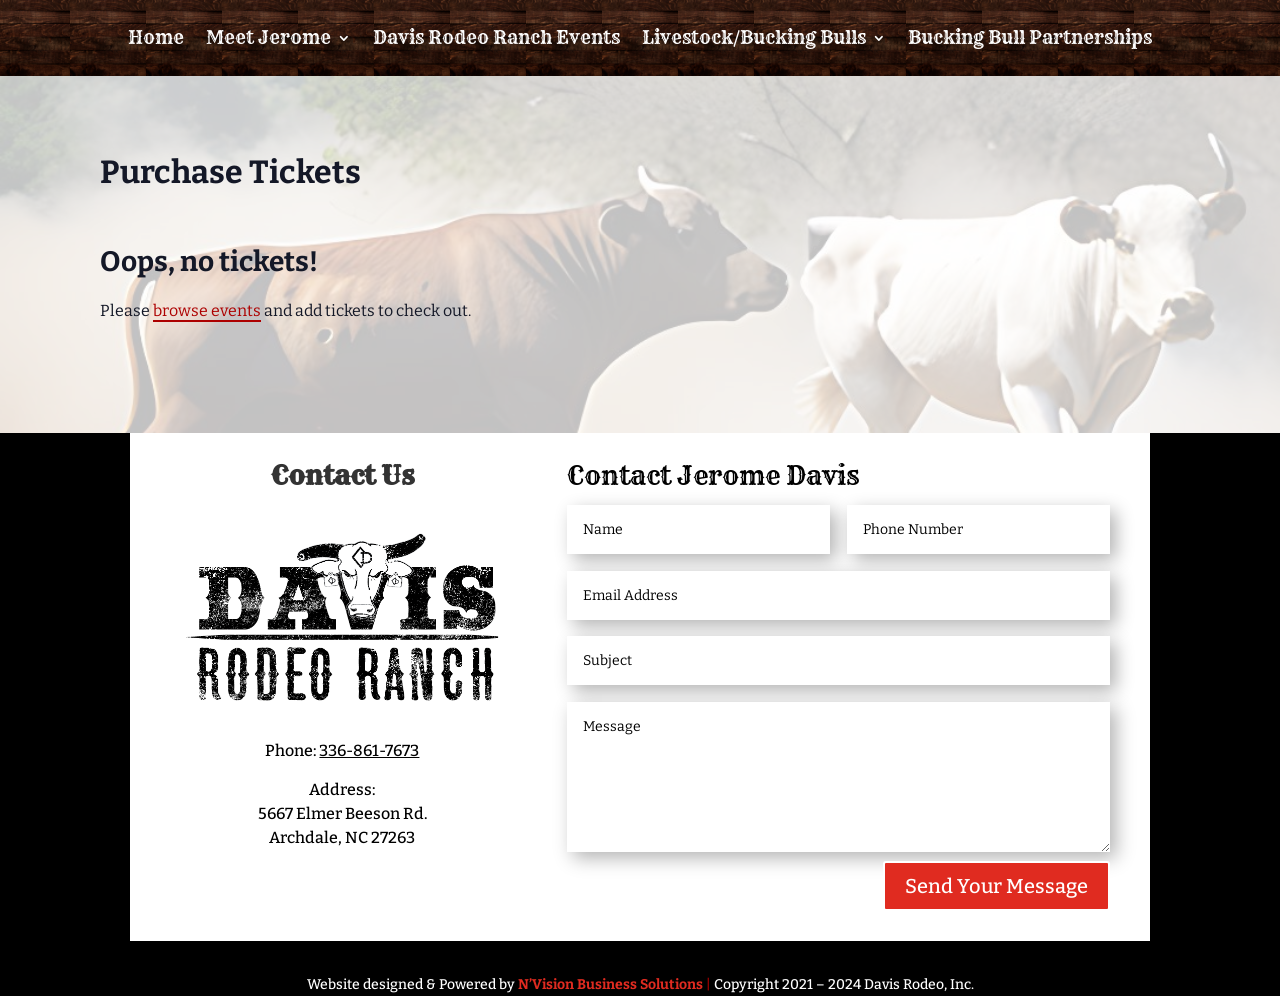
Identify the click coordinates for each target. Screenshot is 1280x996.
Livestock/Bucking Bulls (754, 37)
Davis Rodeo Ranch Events (496, 37)
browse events (207, 310)
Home (156, 37)
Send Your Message (996, 886)
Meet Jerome (268, 37)
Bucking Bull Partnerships (1030, 37)
